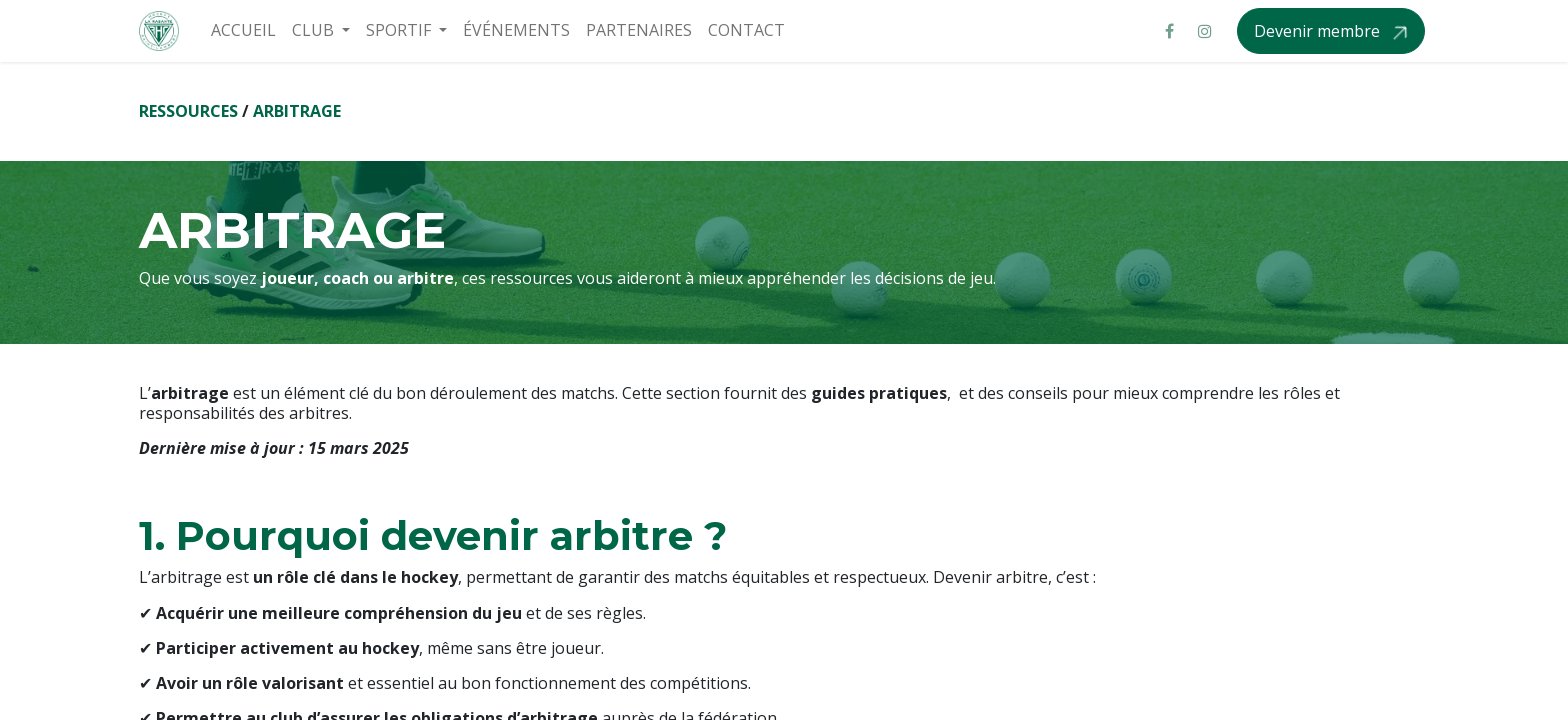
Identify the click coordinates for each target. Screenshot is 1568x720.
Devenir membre (1319, 31)
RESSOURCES (188, 111)
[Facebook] (1169, 31)
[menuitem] (243, 30)
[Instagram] (1205, 31)
